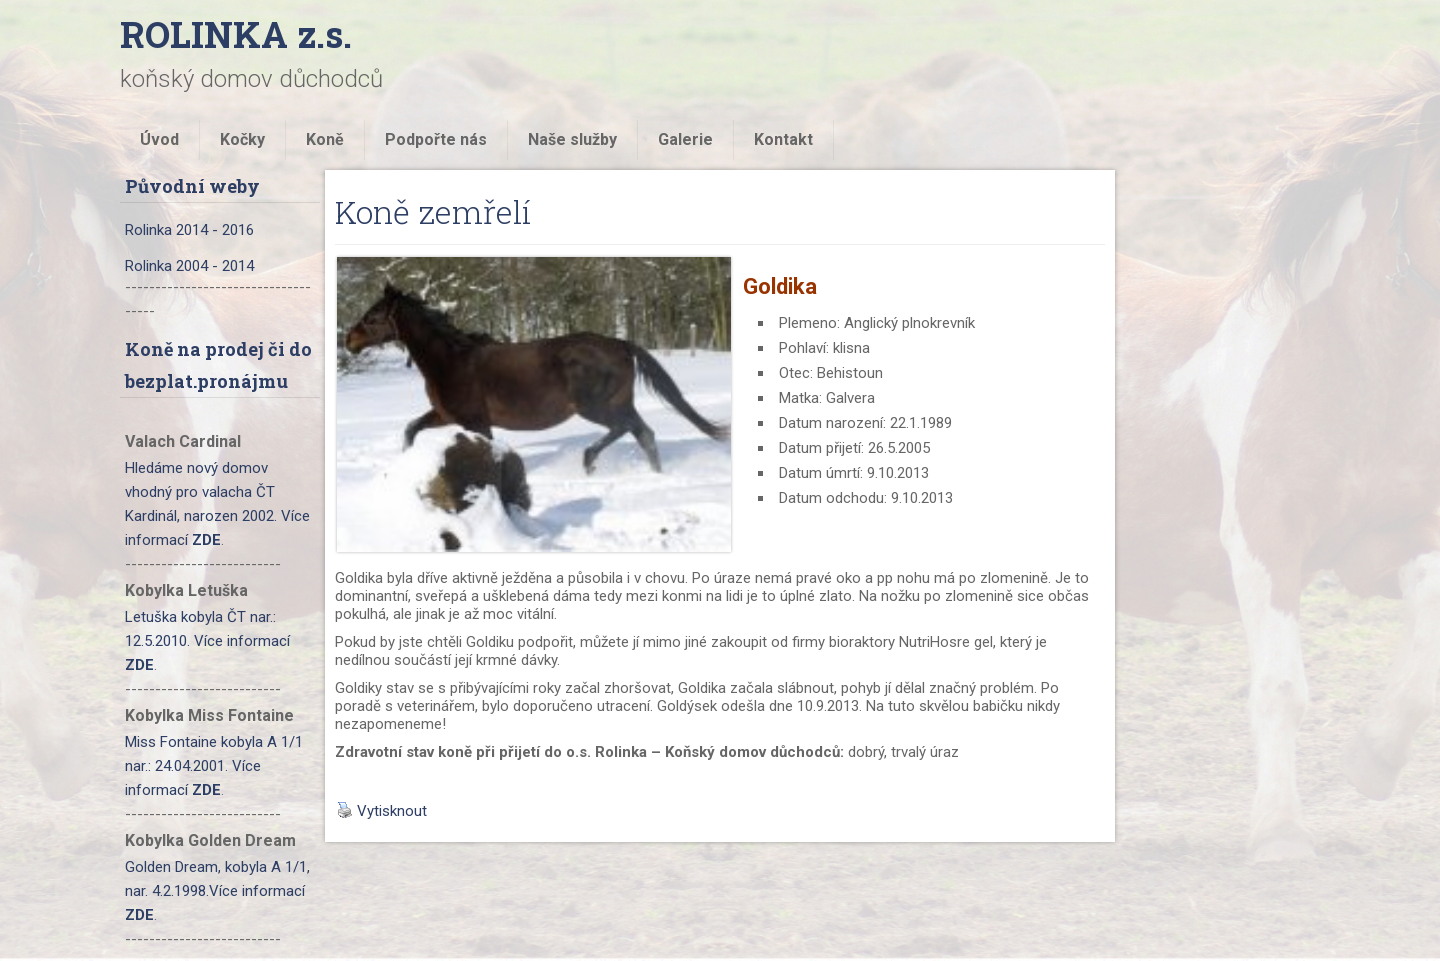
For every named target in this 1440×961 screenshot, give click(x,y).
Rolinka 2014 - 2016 (189, 230)
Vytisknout (382, 811)
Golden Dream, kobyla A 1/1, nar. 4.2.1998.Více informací (217, 891)
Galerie (685, 139)
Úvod (159, 139)
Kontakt (783, 139)
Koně (325, 139)
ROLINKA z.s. (236, 34)
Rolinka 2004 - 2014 (189, 266)
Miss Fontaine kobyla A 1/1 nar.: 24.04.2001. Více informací (214, 766)
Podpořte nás (436, 139)
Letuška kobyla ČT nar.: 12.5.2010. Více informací (207, 641)
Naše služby (572, 139)
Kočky (242, 139)
